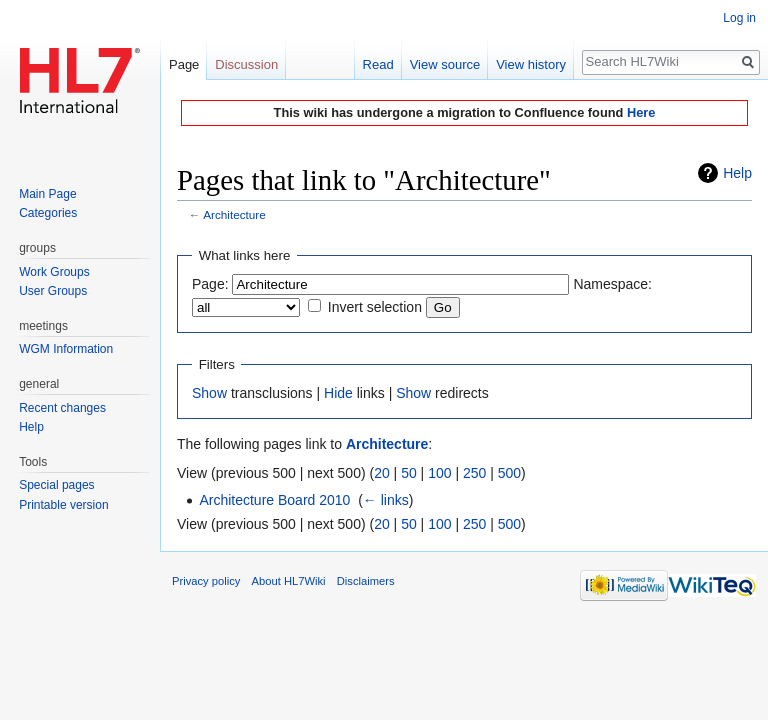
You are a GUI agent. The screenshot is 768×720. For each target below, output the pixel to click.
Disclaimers (366, 581)
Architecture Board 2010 (274, 500)
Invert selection (375, 307)
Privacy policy (206, 581)
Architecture (234, 214)
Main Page (47, 194)
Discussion (246, 64)
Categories (48, 213)
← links (386, 500)
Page (184, 64)
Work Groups (54, 272)
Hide (338, 393)
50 (409, 473)
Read (378, 64)
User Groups (53, 291)
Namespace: (612, 284)
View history (531, 64)
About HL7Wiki (289, 581)
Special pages (56, 485)
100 (439, 473)
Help (737, 173)
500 (509, 473)
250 (474, 473)
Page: (210, 284)
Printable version (63, 505)
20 (382, 473)
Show (209, 393)
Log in (739, 18)
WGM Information (66, 349)
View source (445, 64)
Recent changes (62, 408)
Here (641, 112)
